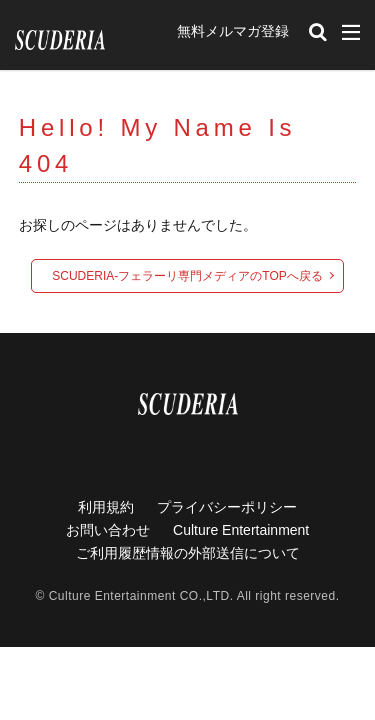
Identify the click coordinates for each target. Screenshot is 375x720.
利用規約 (106, 507)
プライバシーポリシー (227, 507)
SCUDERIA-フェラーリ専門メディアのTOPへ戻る (187, 276)
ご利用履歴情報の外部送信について (188, 553)
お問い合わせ (108, 530)
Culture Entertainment (241, 530)
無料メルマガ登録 (233, 31)
